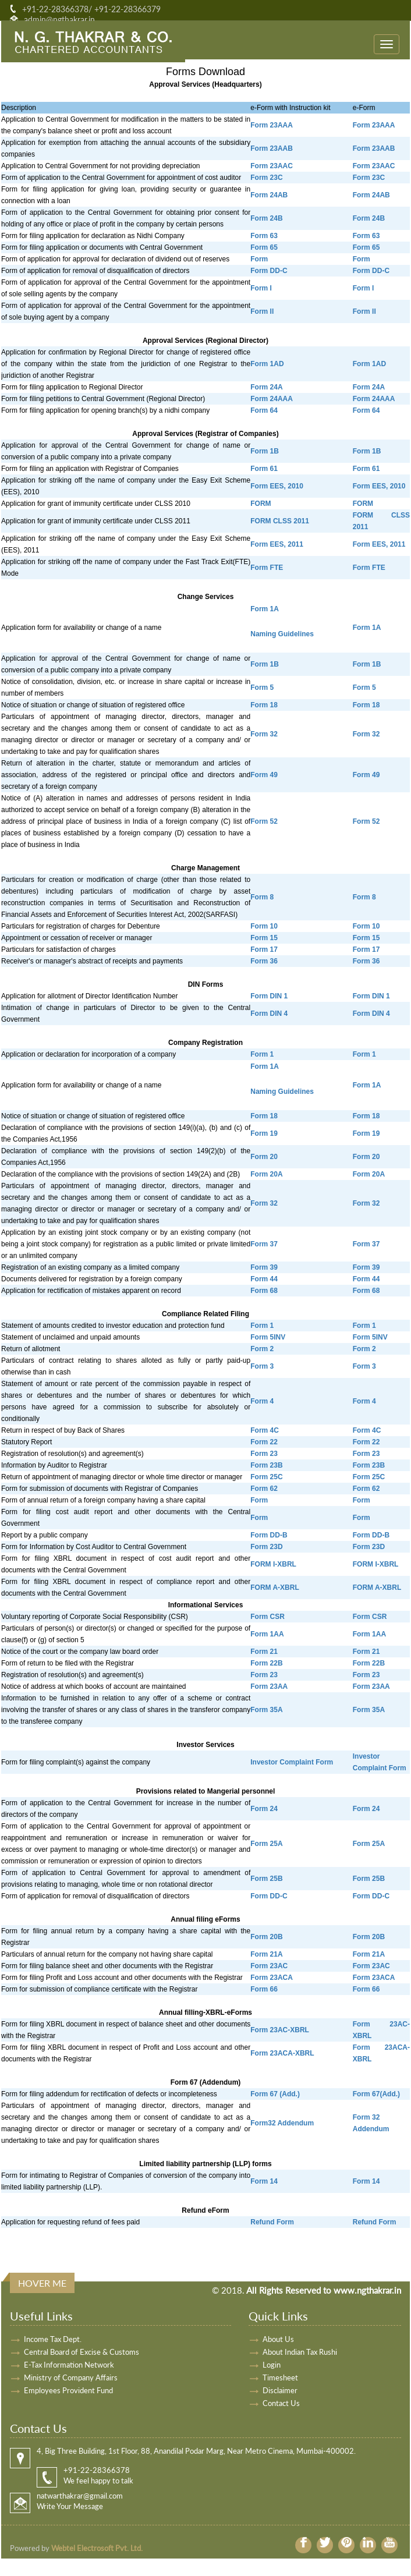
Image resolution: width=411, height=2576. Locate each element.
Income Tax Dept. (53, 2339)
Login (272, 2364)
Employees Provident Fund (68, 2390)
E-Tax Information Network (69, 2364)
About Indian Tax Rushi (300, 2352)
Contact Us (281, 2403)
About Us (278, 2339)
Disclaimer (280, 2390)
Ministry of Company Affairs (71, 2377)
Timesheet (280, 2377)
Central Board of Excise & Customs (81, 2352)
